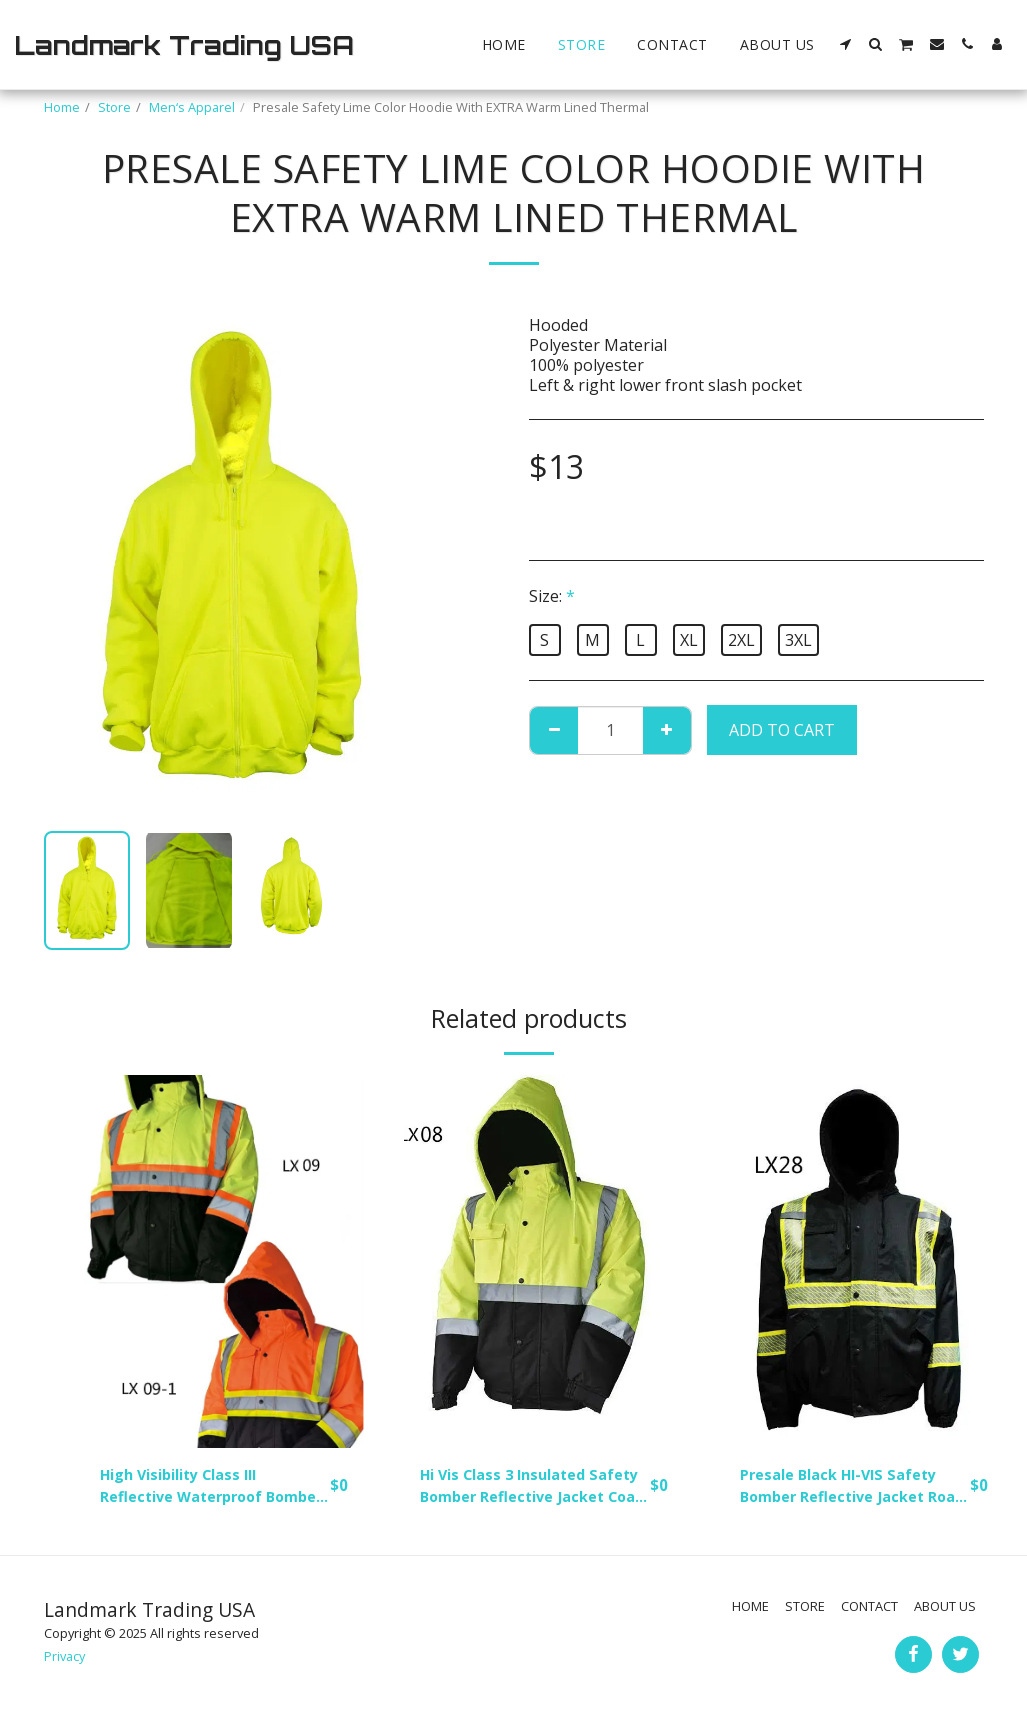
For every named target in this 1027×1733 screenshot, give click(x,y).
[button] (846, 44)
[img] (224, 1261)
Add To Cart (782, 730)
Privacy (64, 1661)
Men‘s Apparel (192, 107)
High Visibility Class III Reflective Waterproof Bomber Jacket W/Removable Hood (190, 1488)
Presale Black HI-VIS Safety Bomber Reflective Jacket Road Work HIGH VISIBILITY (848, 1488)
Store (114, 107)
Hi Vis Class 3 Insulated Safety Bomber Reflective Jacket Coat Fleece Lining (523, 1488)
